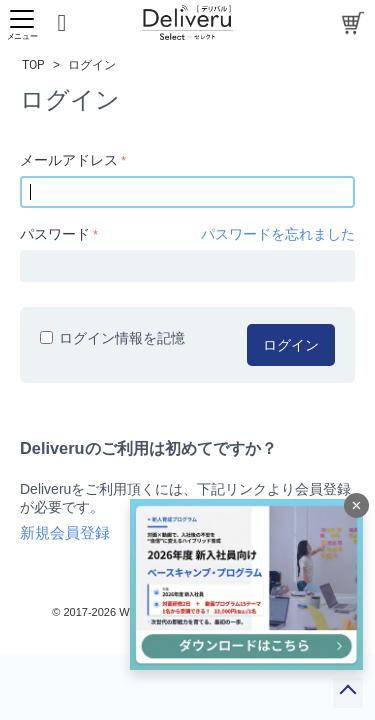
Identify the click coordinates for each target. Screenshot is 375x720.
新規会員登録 (65, 533)
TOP (33, 65)
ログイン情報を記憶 (112, 338)
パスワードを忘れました (278, 234)
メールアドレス (69, 160)
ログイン (291, 345)
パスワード (55, 234)
